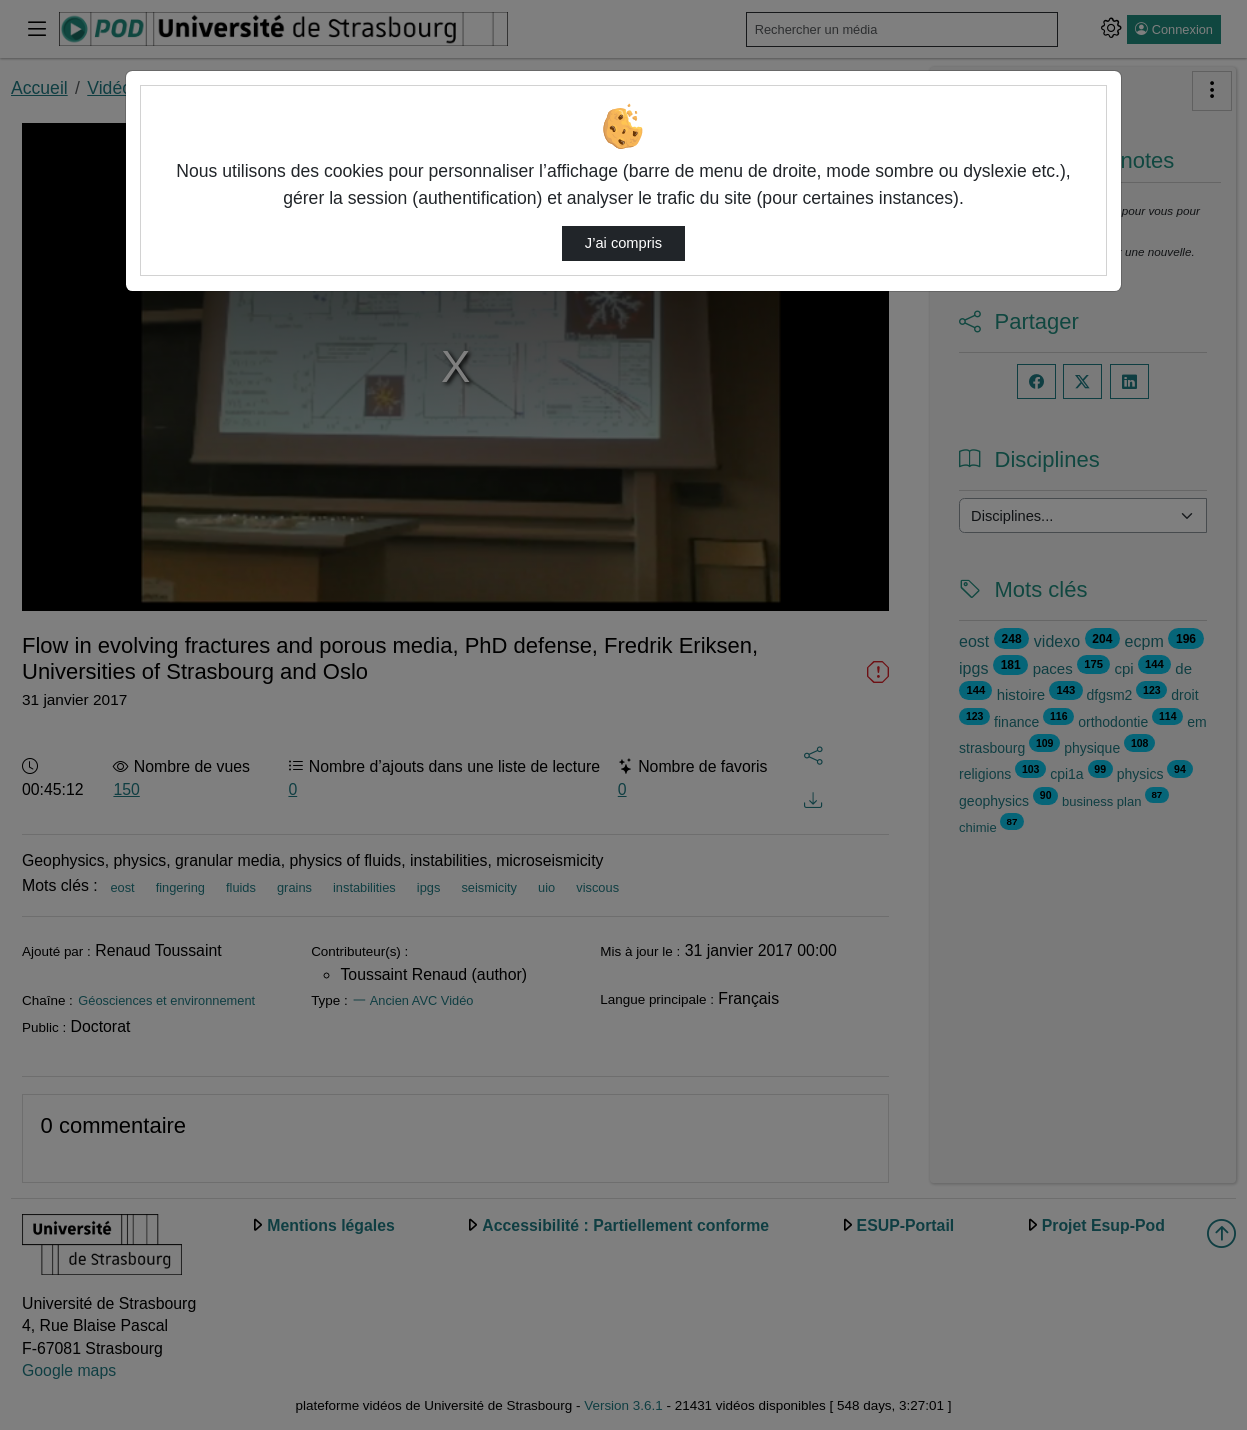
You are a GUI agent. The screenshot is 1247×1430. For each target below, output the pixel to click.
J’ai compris (623, 243)
